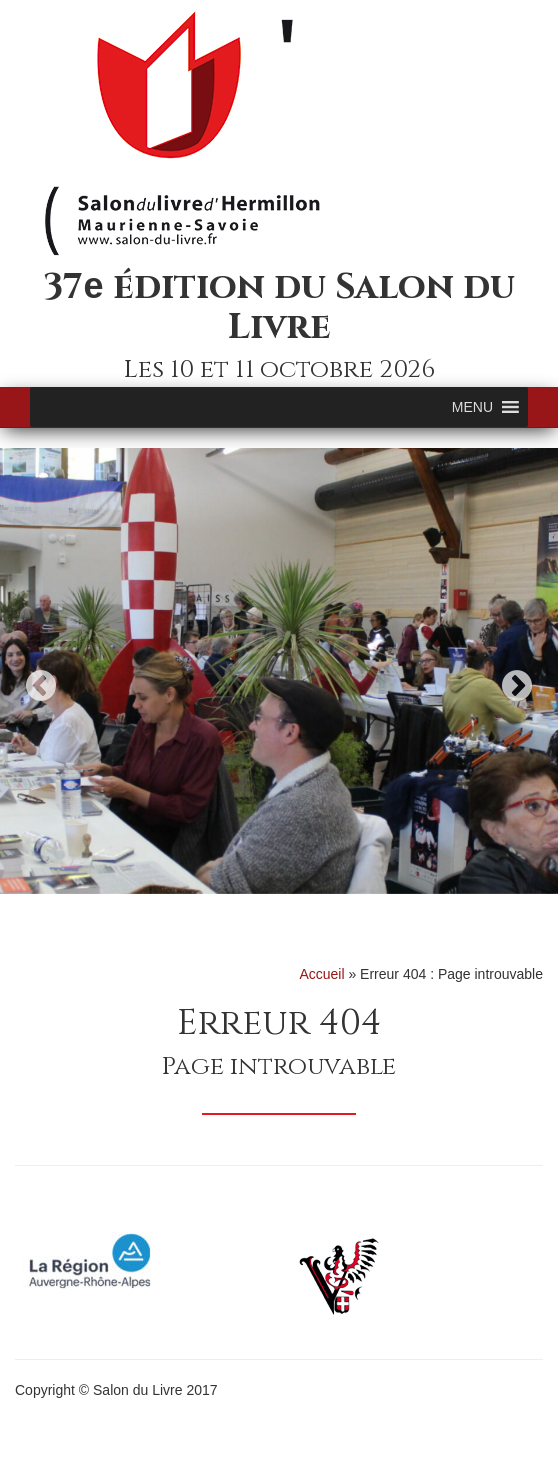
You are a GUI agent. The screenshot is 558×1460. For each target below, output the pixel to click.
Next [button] (517, 685)
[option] (279, 671)
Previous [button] (41, 685)
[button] (472, 407)
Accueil (321, 974)
